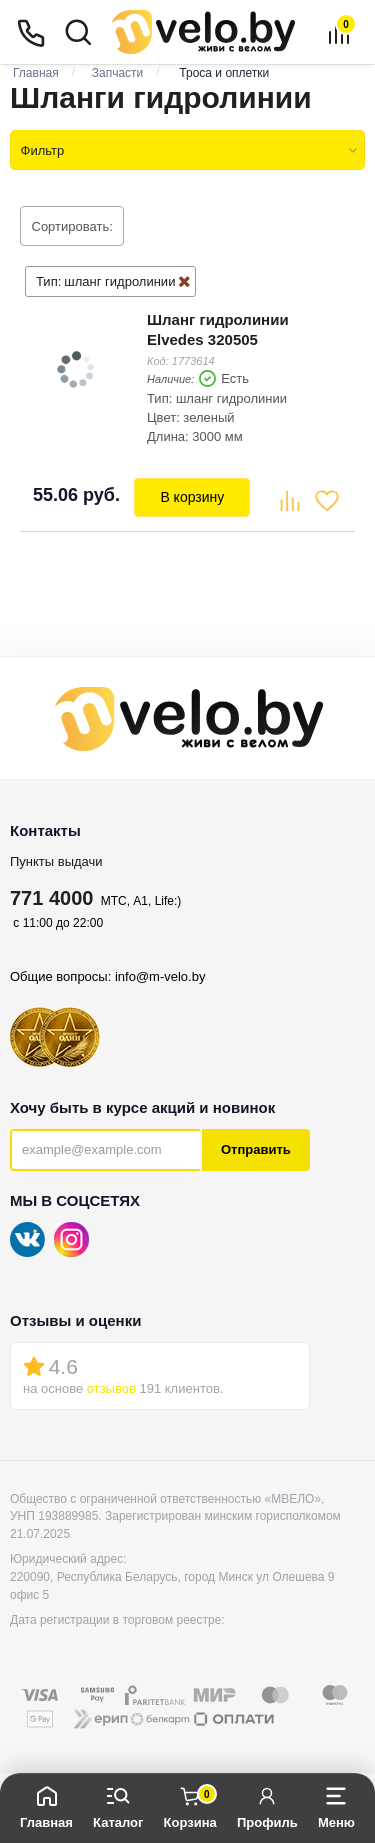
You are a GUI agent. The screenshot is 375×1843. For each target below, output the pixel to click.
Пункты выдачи (56, 861)
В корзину (192, 497)
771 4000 (51, 898)
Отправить (256, 1149)
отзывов (111, 1388)
